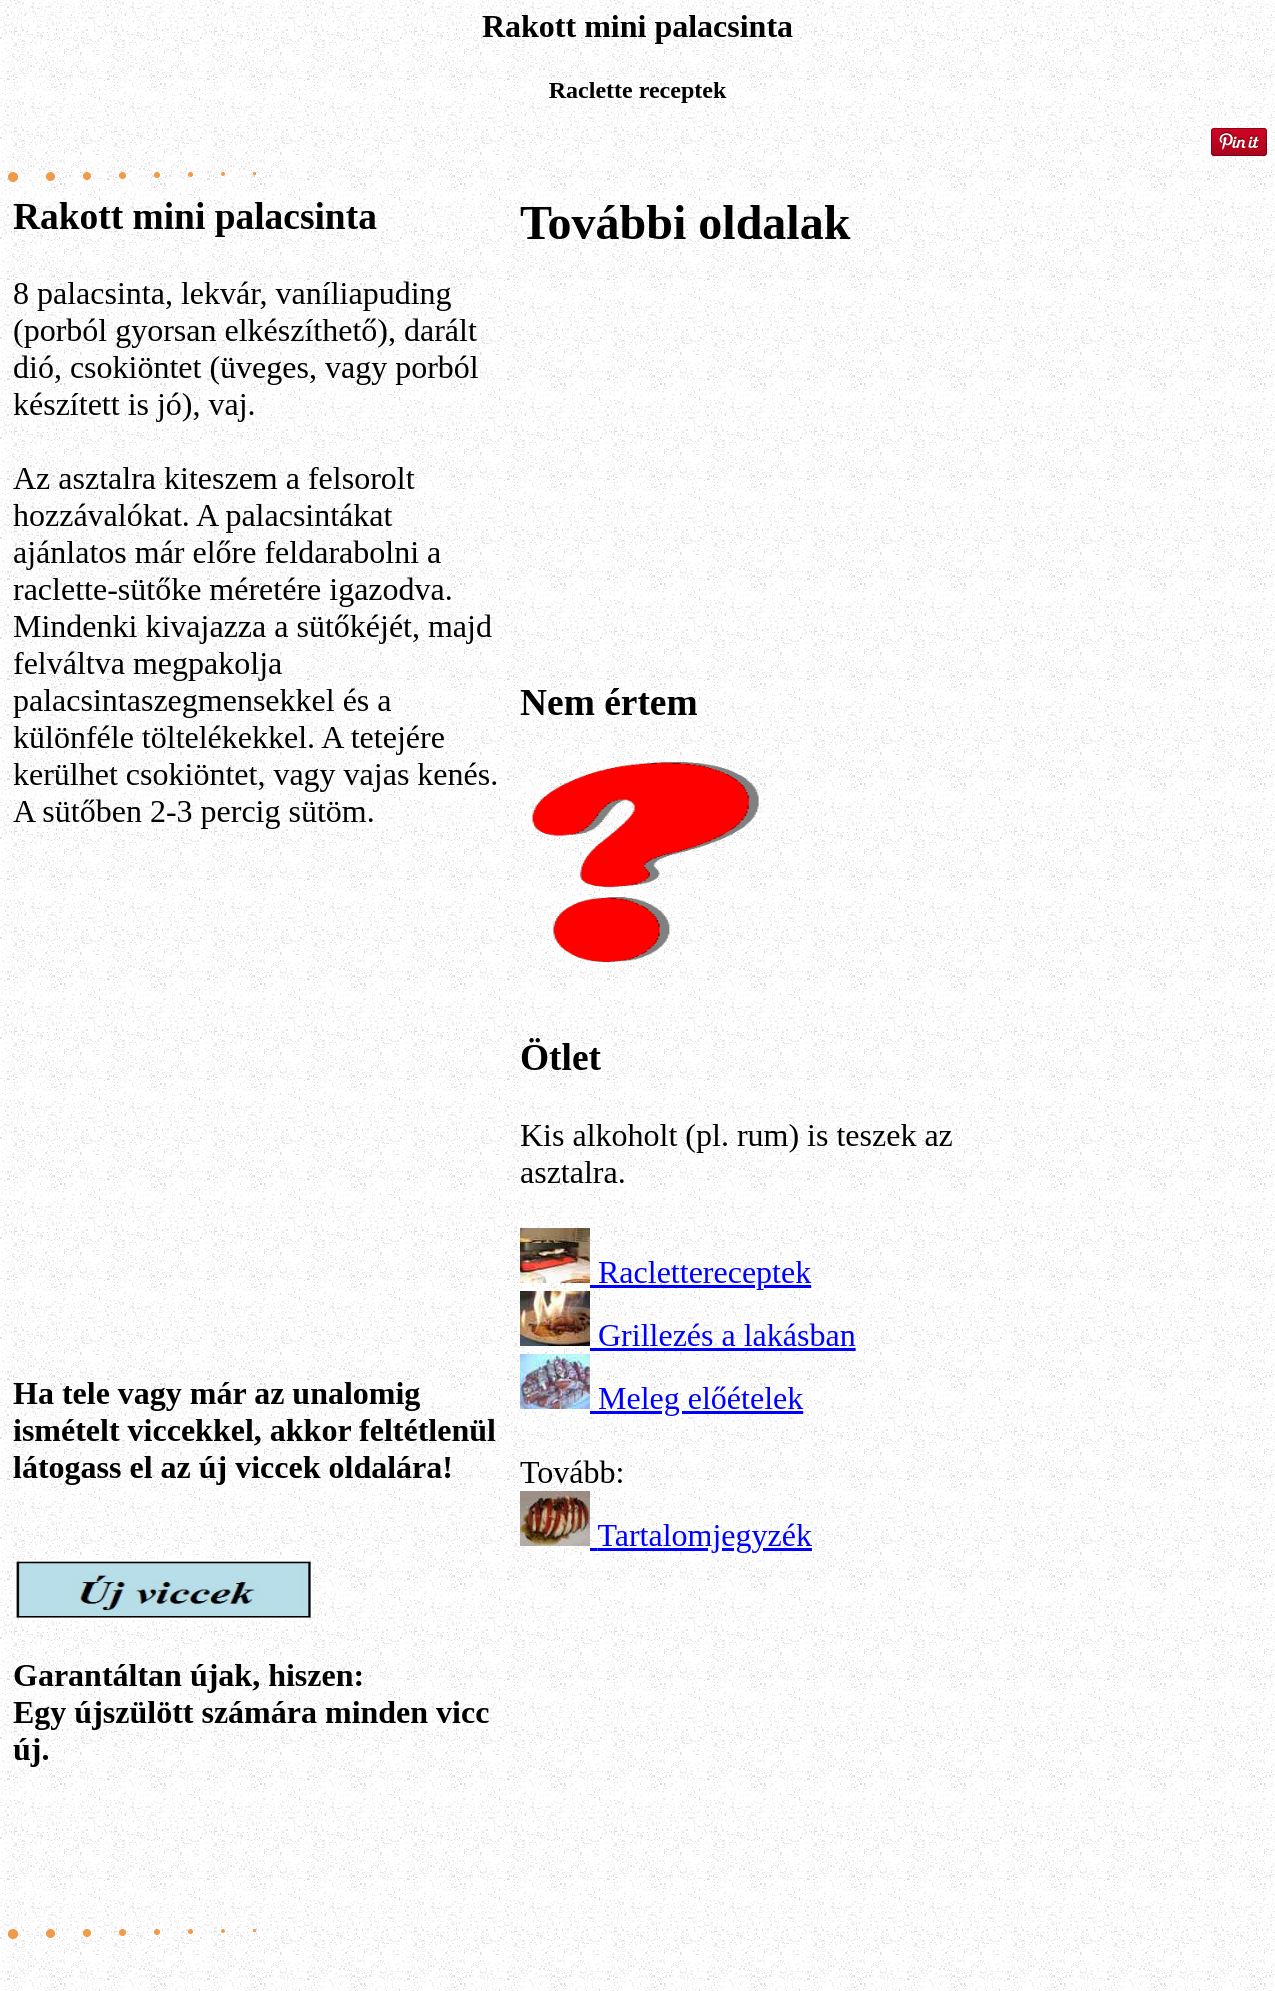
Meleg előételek (700, 1398)
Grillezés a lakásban (727, 1335)
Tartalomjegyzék (704, 1535)
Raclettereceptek (704, 1272)
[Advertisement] (263, 1044)
